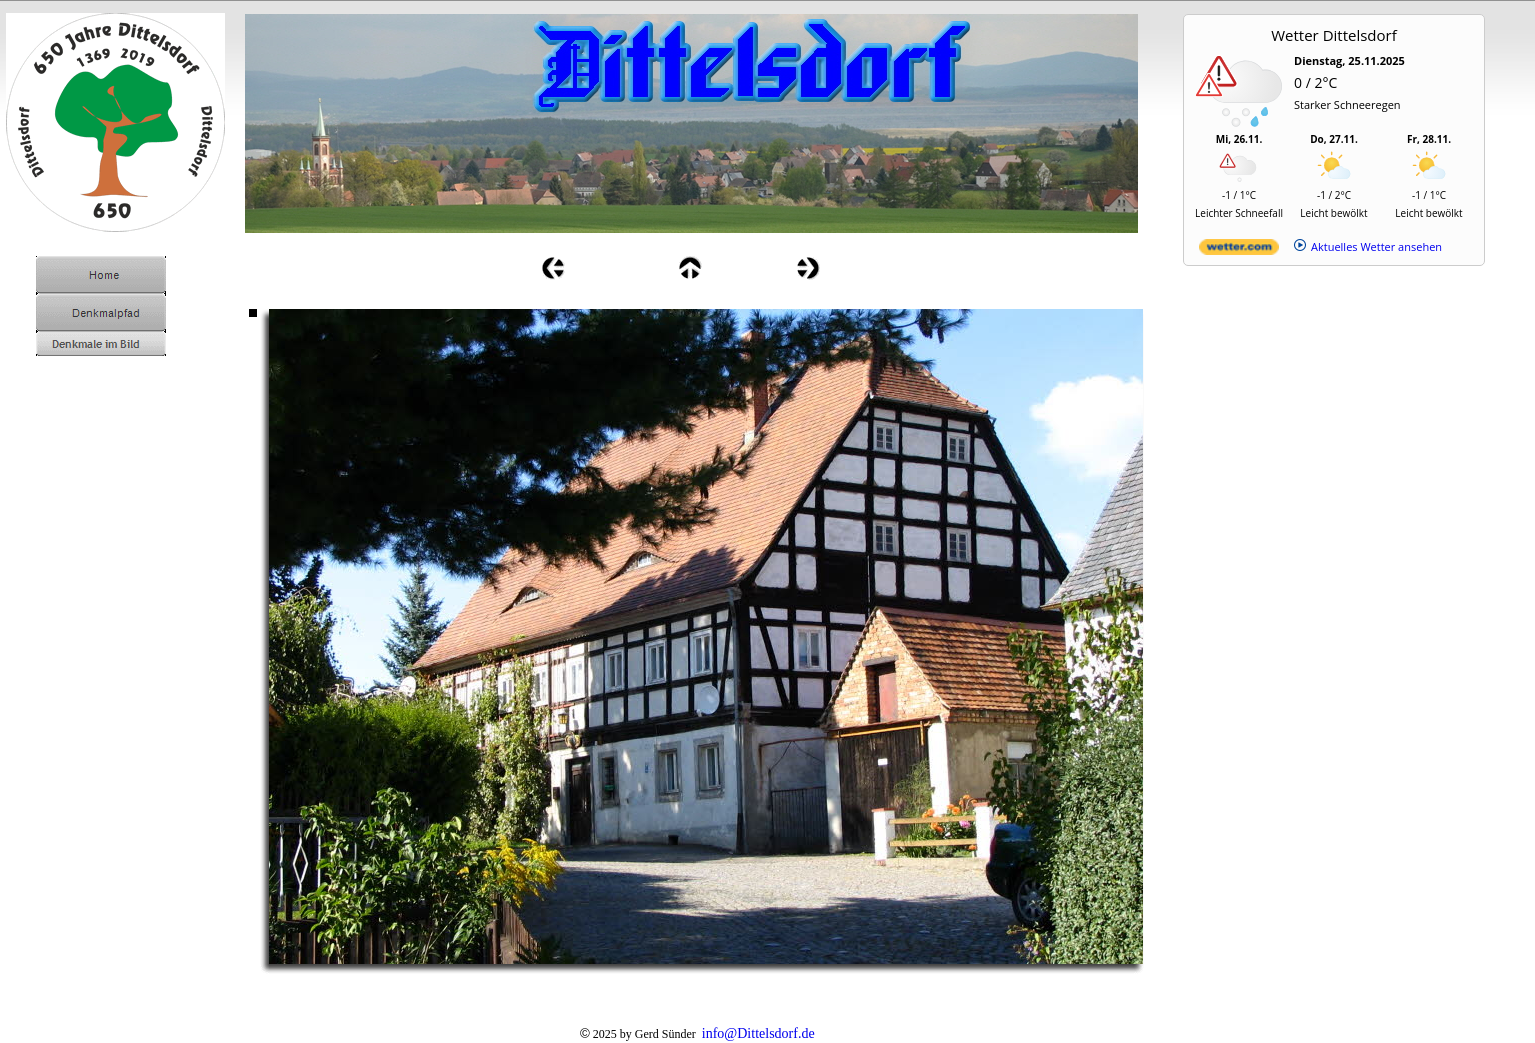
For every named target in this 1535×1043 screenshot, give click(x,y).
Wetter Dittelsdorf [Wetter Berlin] (1334, 35)
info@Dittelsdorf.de (758, 1033)
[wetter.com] (1239, 250)
